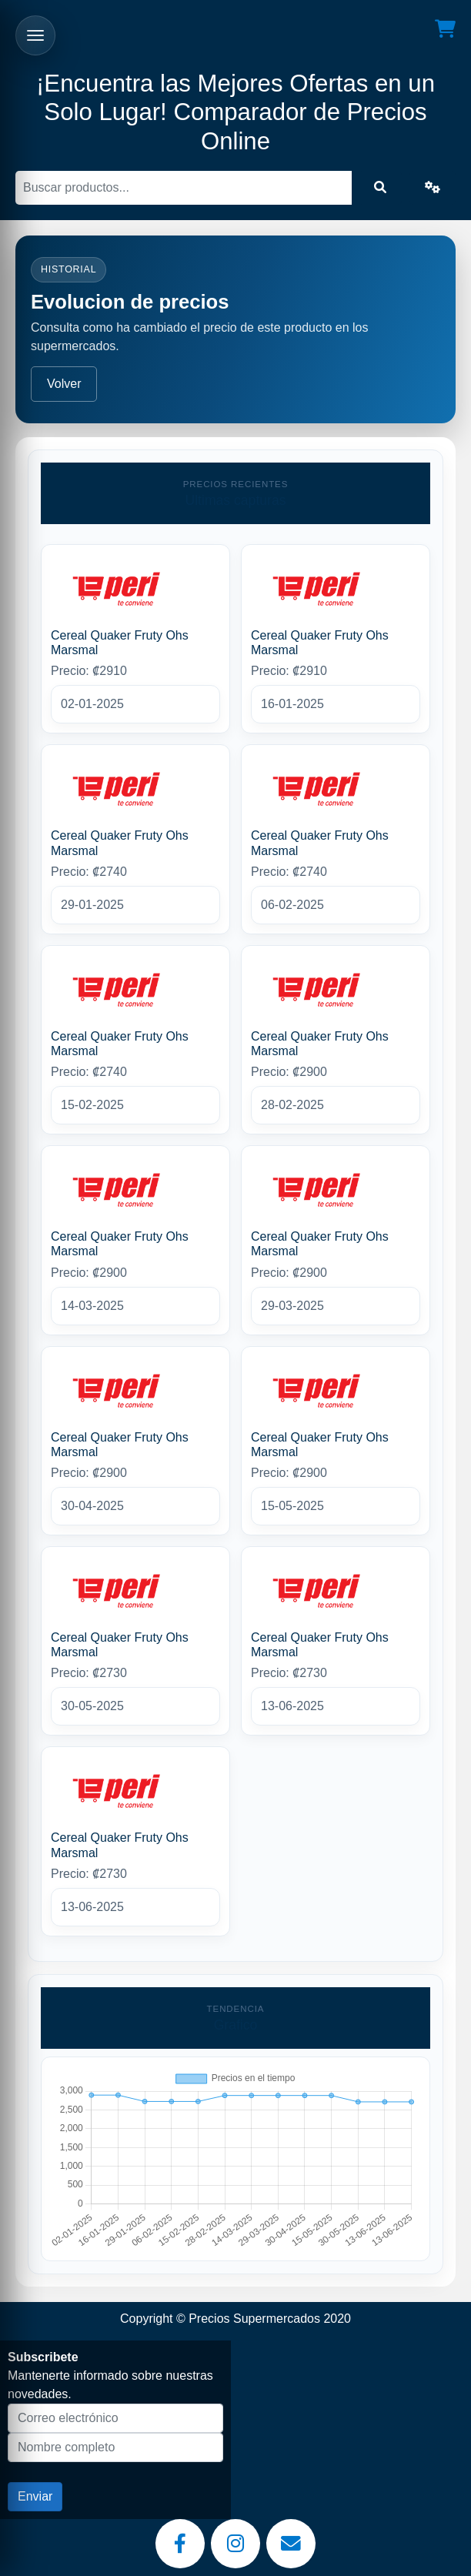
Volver (64, 383)
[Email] (291, 2543)
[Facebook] (180, 2543)
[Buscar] (183, 188)
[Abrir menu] (35, 35)
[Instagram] (235, 2543)
